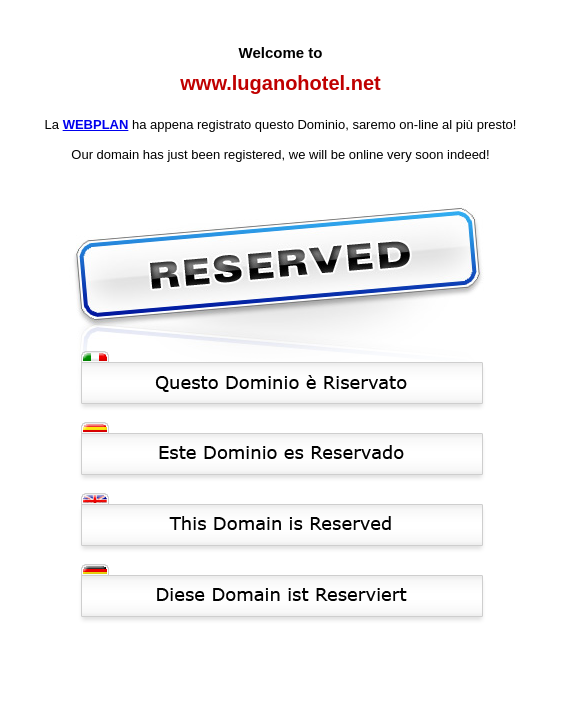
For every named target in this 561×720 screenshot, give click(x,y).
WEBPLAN (96, 124)
